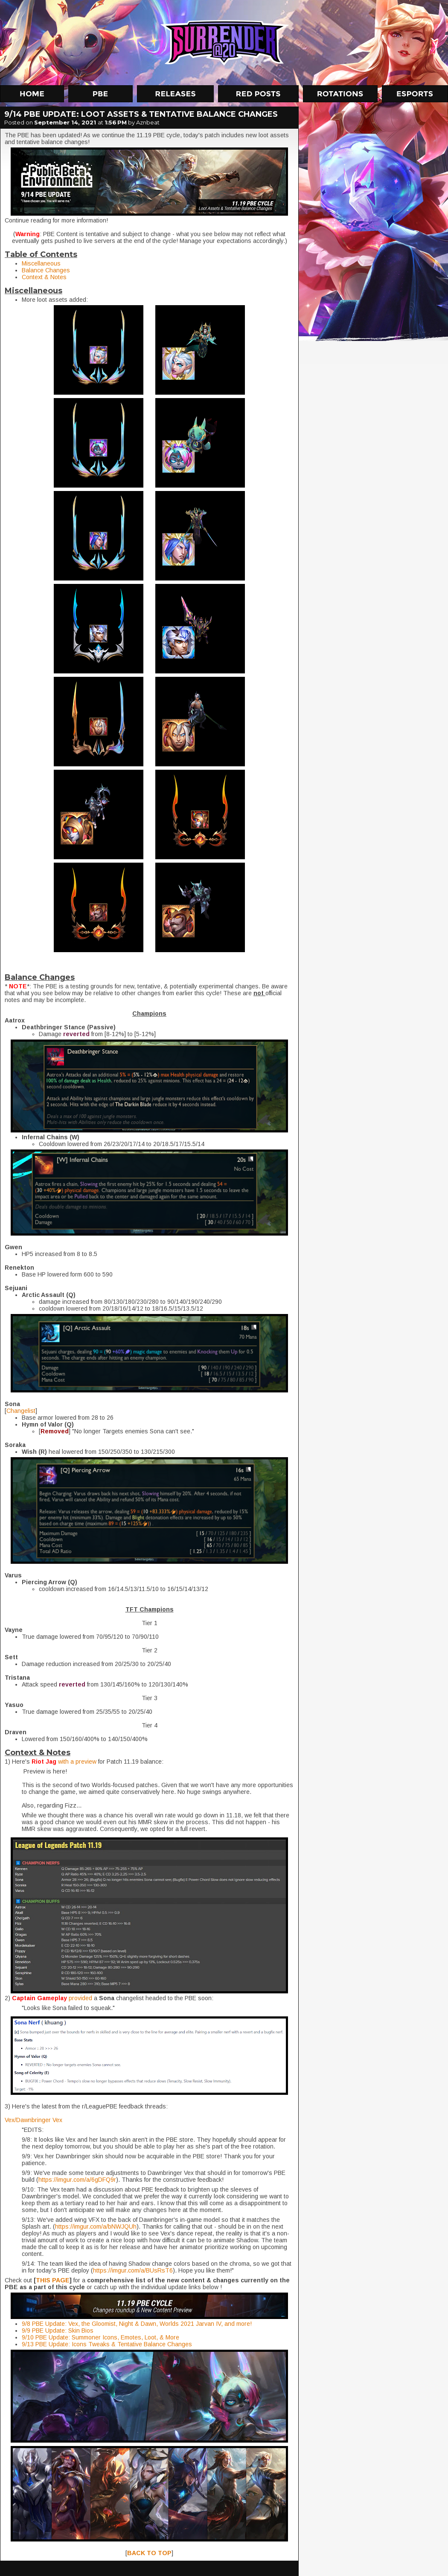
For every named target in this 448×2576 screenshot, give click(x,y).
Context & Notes (44, 277)
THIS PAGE (53, 2280)
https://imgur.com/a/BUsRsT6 (133, 2270)
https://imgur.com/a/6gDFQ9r (77, 2179)
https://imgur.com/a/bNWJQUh (96, 2226)
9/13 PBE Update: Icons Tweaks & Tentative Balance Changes (107, 2344)
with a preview (77, 1761)
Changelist (20, 1410)
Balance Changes (46, 270)
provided (81, 1998)
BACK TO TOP (149, 2553)
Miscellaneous (41, 263)
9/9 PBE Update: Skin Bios (57, 2330)
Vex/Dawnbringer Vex (33, 2120)
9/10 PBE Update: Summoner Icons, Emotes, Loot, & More (100, 2337)
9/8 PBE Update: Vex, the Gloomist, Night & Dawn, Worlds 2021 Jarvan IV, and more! (137, 2323)
